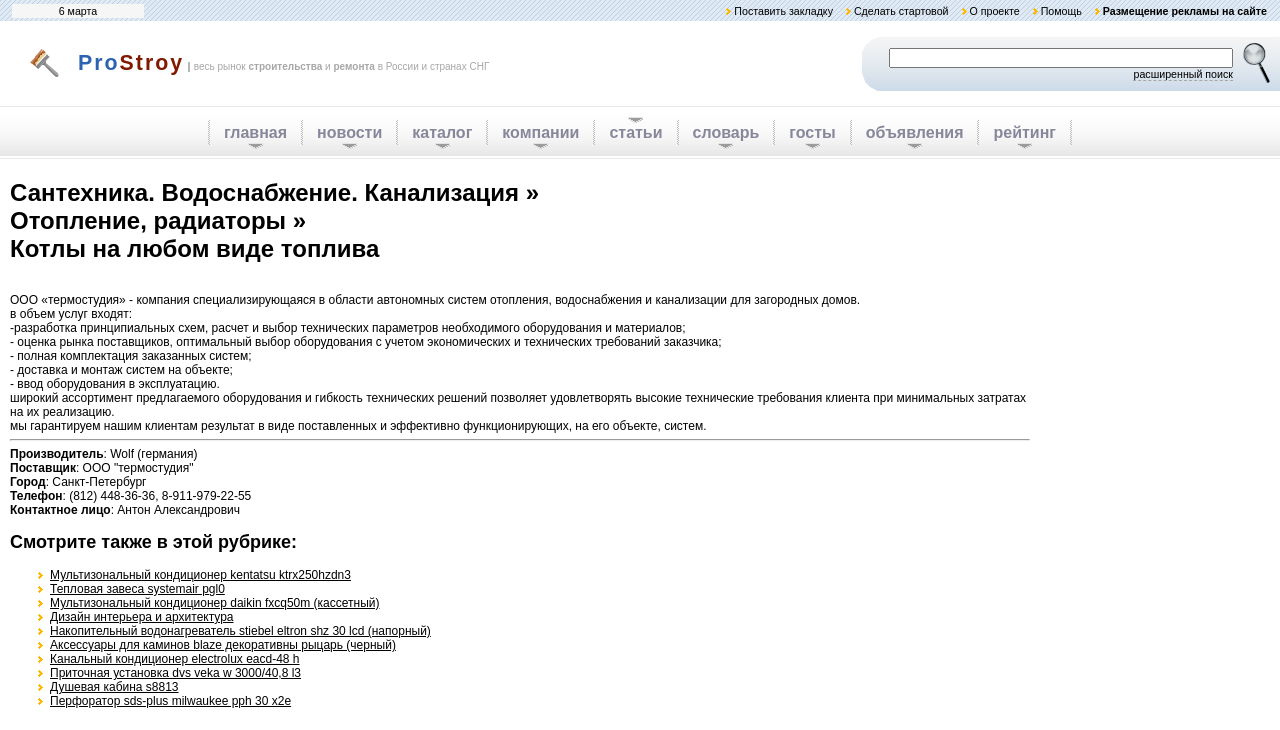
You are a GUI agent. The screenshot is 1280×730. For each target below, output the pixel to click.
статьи (635, 132)
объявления (915, 132)
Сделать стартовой (901, 11)
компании (540, 132)
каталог (442, 132)
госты (812, 132)
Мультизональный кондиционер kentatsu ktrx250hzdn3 (200, 575)
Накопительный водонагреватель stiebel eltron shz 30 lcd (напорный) (240, 631)
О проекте (994, 11)
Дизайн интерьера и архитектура (142, 617)
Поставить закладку (783, 11)
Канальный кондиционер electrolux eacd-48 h (175, 659)
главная (255, 132)
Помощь (1061, 11)
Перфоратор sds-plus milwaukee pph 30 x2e (170, 701)
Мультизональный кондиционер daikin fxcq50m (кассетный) (215, 603)
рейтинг (1024, 132)
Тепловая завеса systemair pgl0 (137, 589)
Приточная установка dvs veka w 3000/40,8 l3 (175, 673)
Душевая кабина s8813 (114, 687)
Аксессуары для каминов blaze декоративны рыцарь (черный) (223, 645)
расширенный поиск (1183, 74)
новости (349, 132)
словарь (726, 132)
